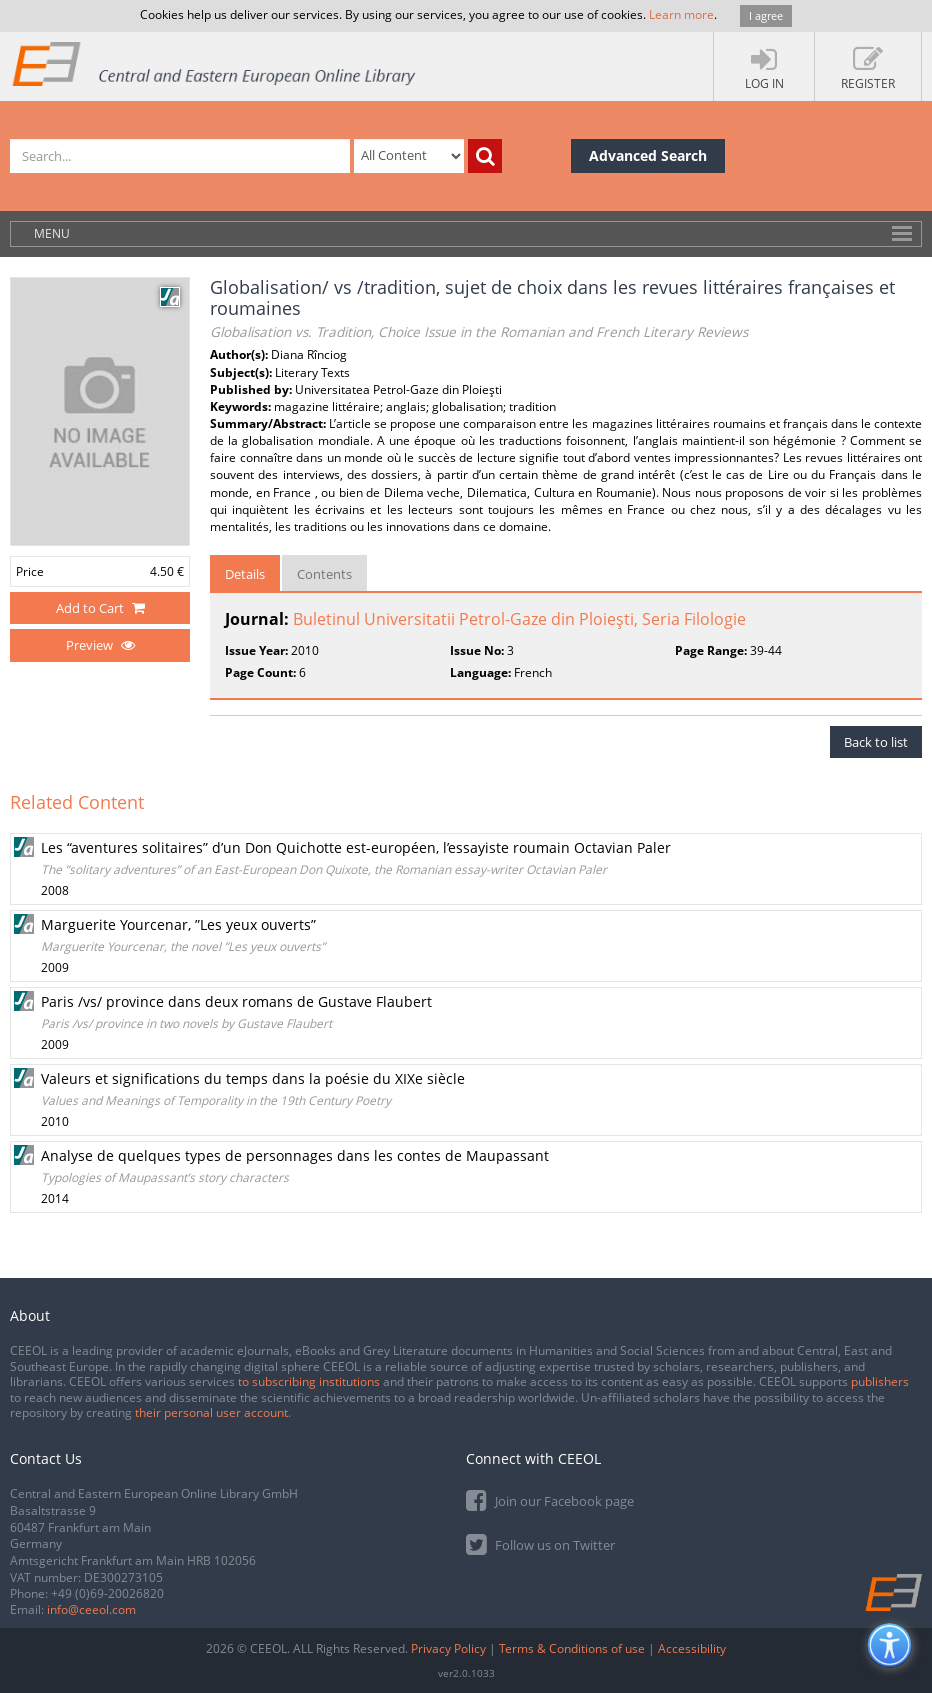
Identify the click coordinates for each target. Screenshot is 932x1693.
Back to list (876, 742)
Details (245, 574)
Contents (324, 574)
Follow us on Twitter (540, 1543)
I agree (766, 15)
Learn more (681, 14)
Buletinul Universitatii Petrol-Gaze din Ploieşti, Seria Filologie (519, 619)
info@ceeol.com (91, 1609)
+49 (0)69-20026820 (107, 1593)
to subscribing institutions (309, 1381)
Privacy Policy (448, 1648)
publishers (880, 1381)
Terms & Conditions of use (572, 1648)
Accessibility (692, 1648)
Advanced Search (648, 155)
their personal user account (211, 1412)
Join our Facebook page (550, 1499)
